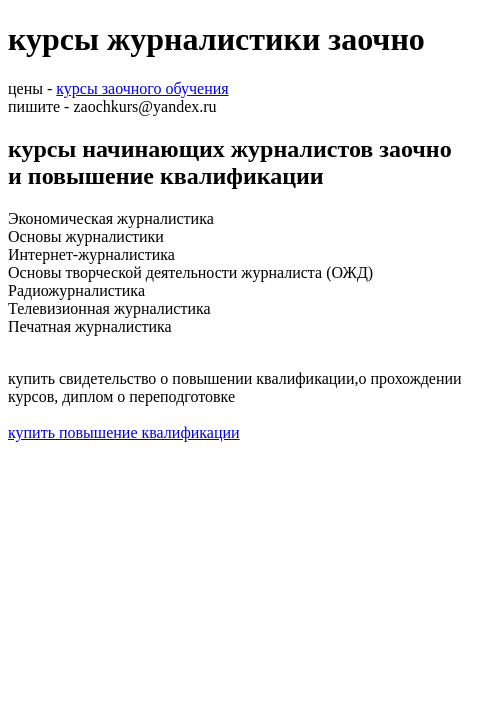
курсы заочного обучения (142, 88)
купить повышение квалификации (124, 432)
